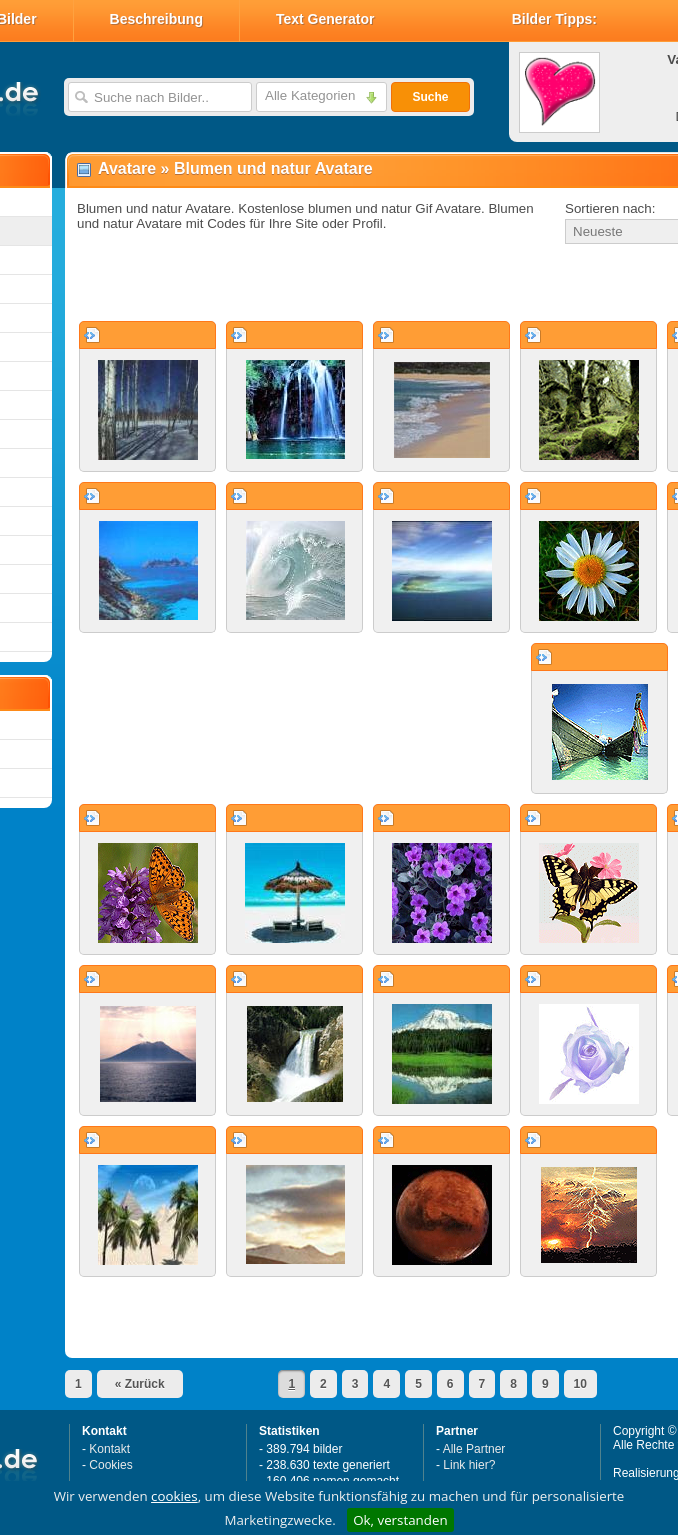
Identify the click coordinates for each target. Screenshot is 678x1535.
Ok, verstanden (400, 1520)
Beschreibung (156, 19)
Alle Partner (474, 1449)
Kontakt (109, 1449)
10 (580, 1384)
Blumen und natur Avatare (273, 168)
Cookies (110, 1465)
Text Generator (325, 19)
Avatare (127, 168)
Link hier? (469, 1465)
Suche (430, 97)
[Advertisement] (302, 284)
